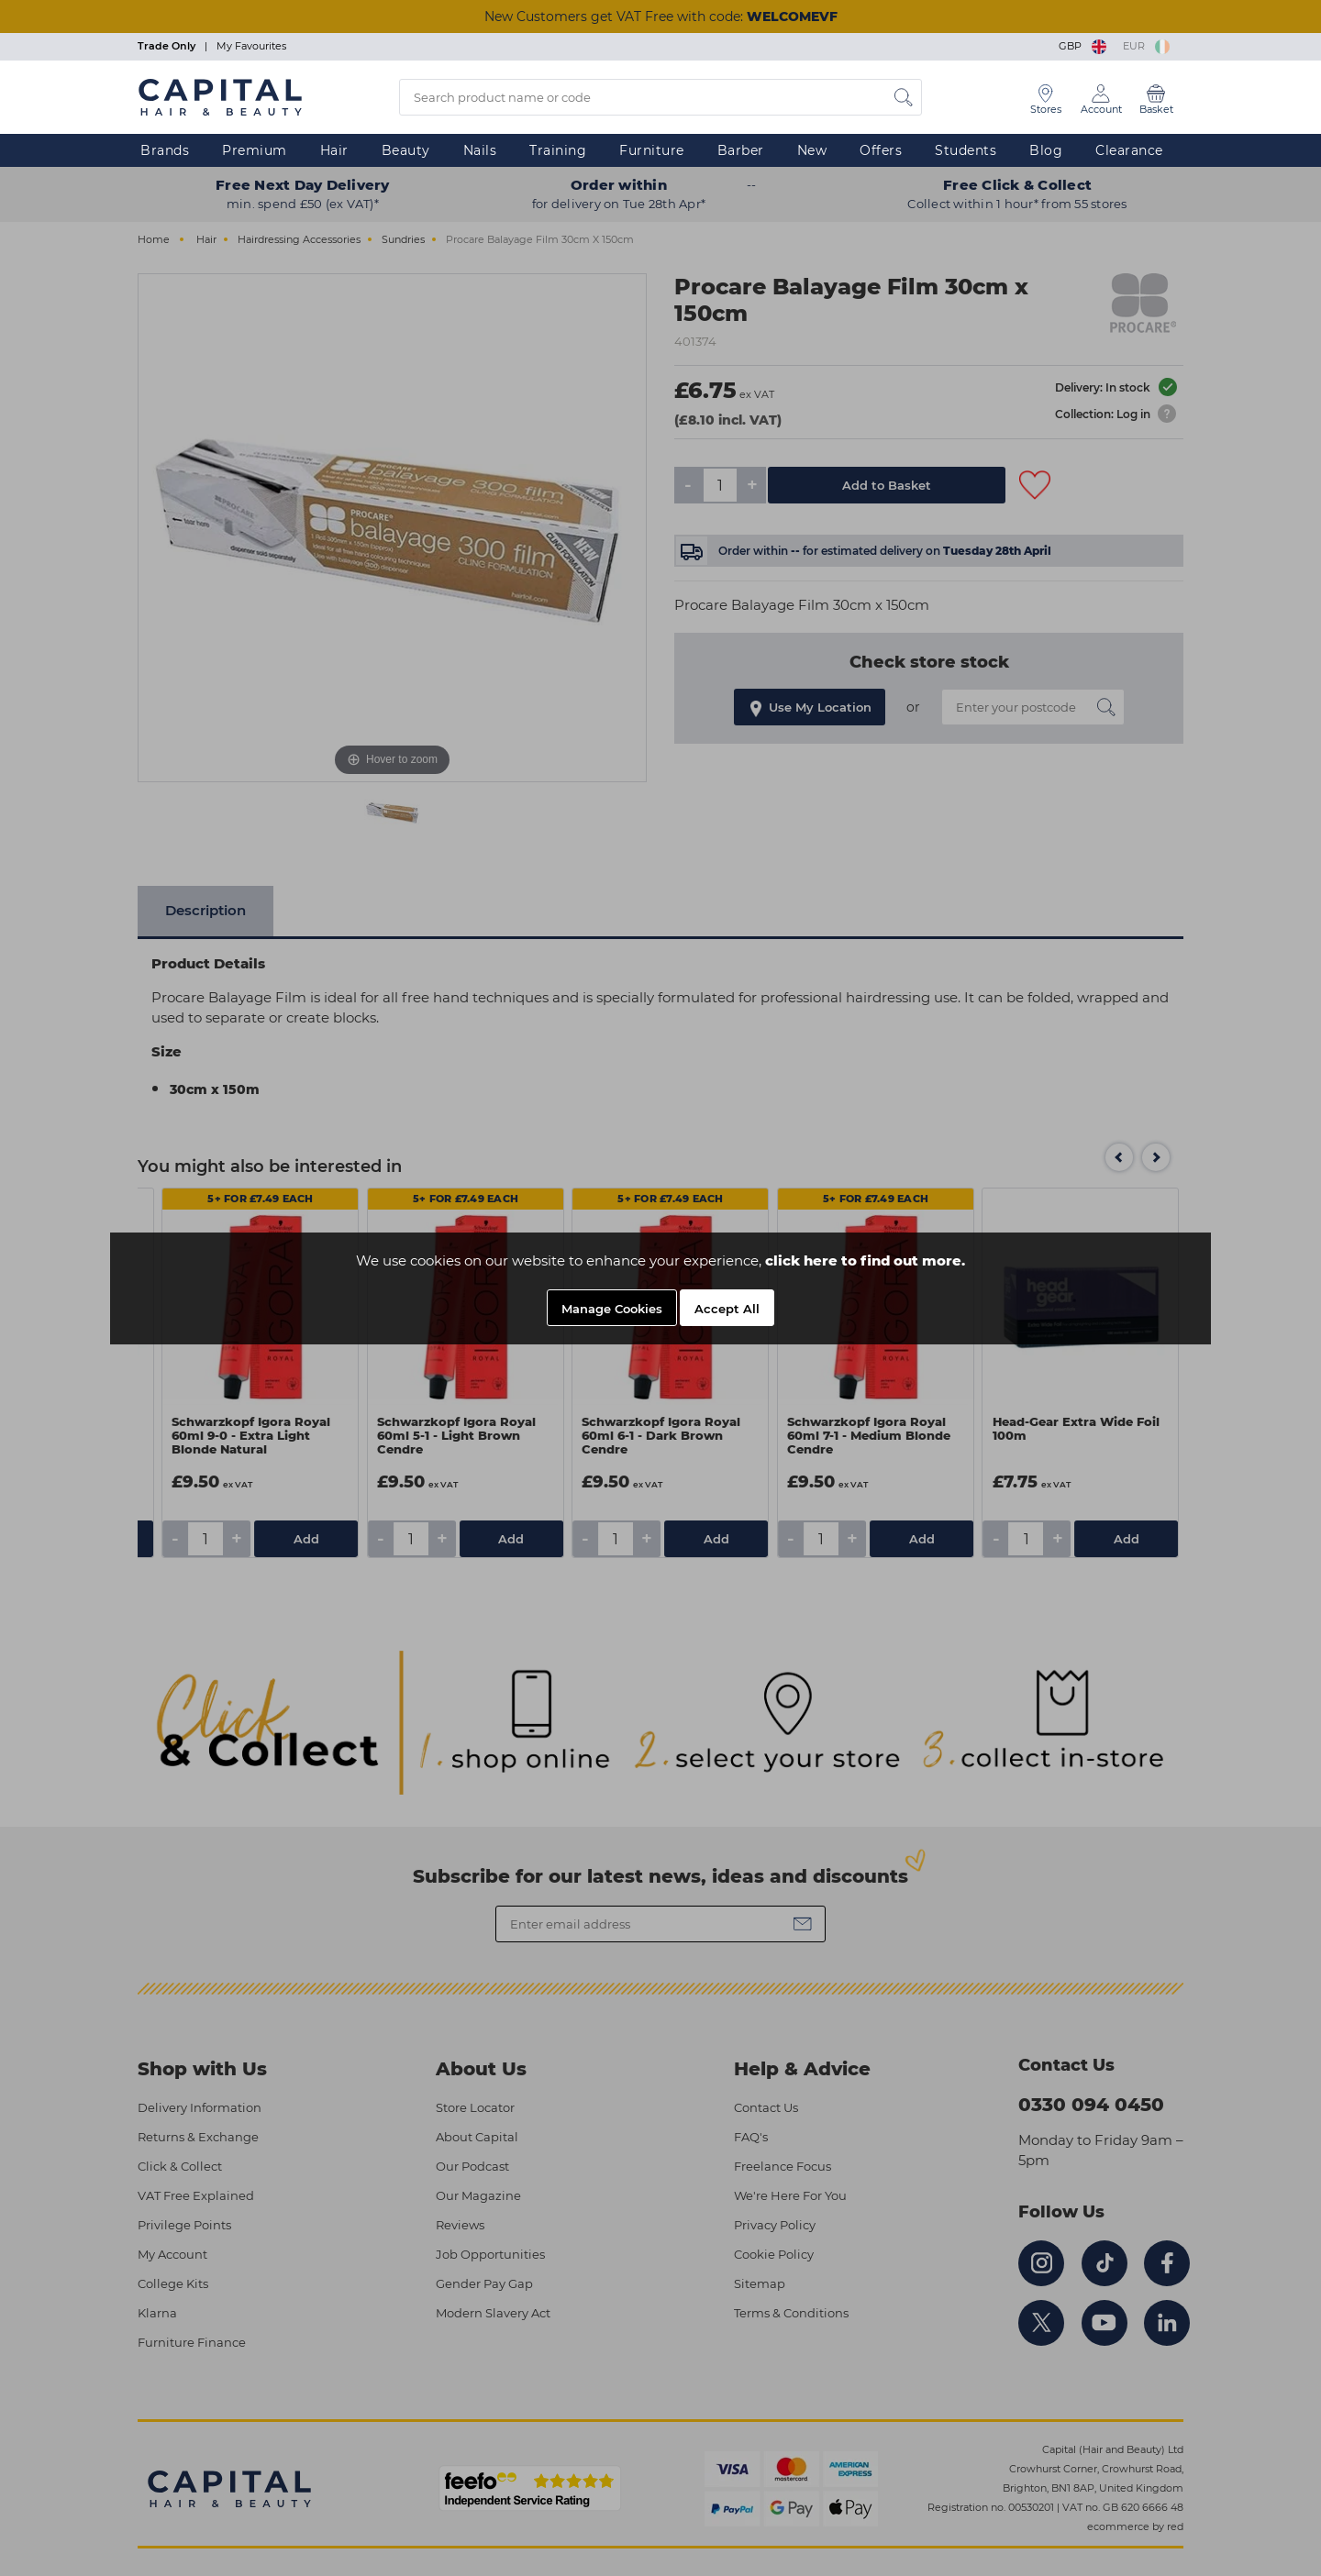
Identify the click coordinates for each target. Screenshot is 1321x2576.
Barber (740, 150)
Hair (334, 150)
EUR (1146, 45)
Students (965, 150)
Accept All (727, 1308)
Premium (254, 150)
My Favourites (251, 45)
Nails (480, 150)
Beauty (406, 150)
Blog (1045, 150)
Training (557, 150)
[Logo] (220, 96)
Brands (164, 150)
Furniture (651, 150)
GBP (1084, 45)
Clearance (1129, 150)
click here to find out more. (865, 1260)
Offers (881, 150)
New (812, 150)
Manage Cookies (611, 1308)
